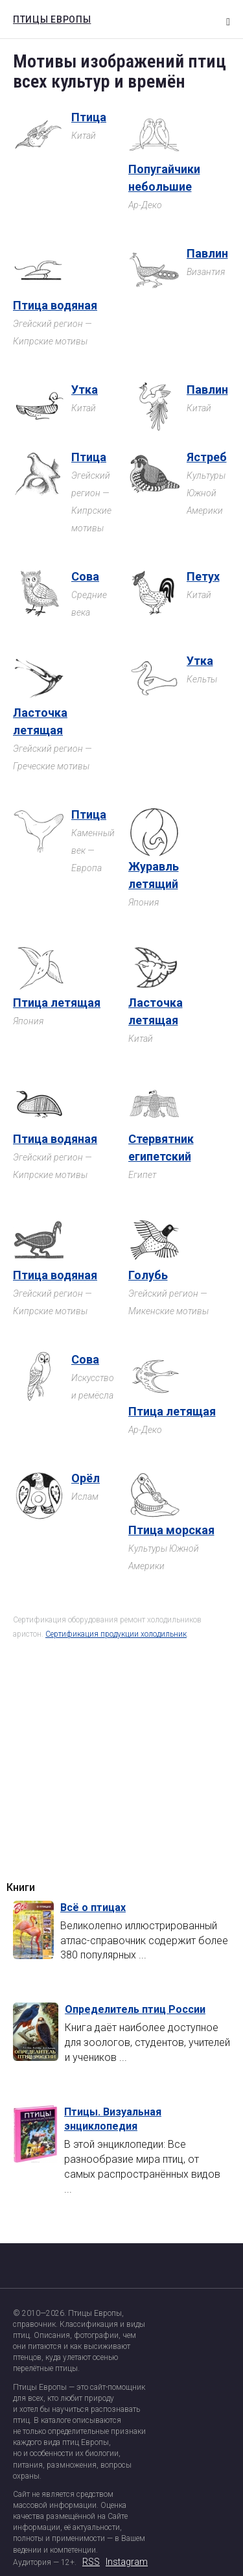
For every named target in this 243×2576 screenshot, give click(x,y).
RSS (91, 2562)
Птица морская (171, 1530)
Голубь (148, 1275)
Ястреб (207, 457)
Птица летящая (56, 1002)
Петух (203, 576)
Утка (84, 389)
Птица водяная (55, 305)
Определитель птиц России (135, 2009)
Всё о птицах (93, 1907)
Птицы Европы (48, 17)
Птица (88, 117)
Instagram (127, 2562)
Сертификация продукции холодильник (116, 1634)
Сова (85, 576)
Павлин (207, 253)
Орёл (85, 1478)
